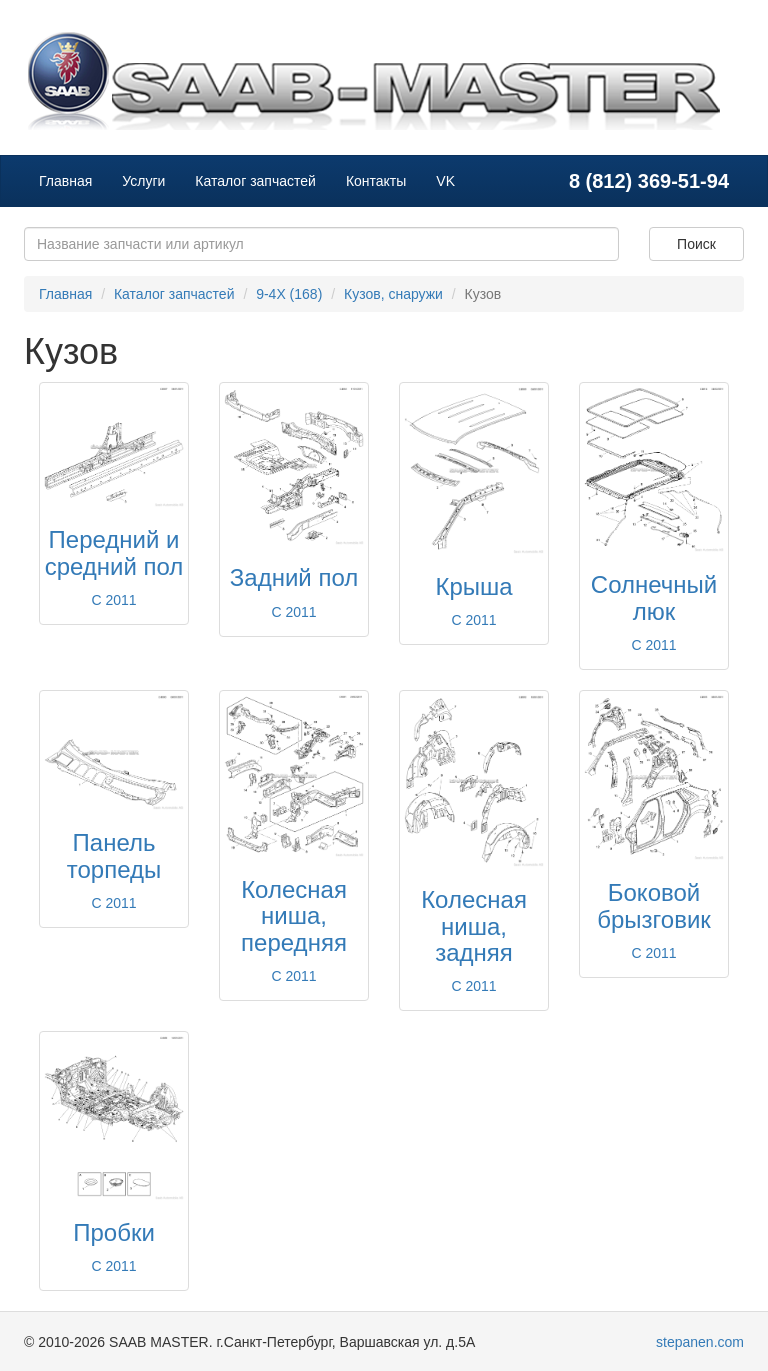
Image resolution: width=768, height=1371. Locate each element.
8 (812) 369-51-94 (649, 181)
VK (445, 181)
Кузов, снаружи (393, 294)
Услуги (143, 181)
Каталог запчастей (255, 181)
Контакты (376, 181)
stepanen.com (700, 1342)
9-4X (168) (289, 294)
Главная (65, 181)
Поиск (696, 244)
